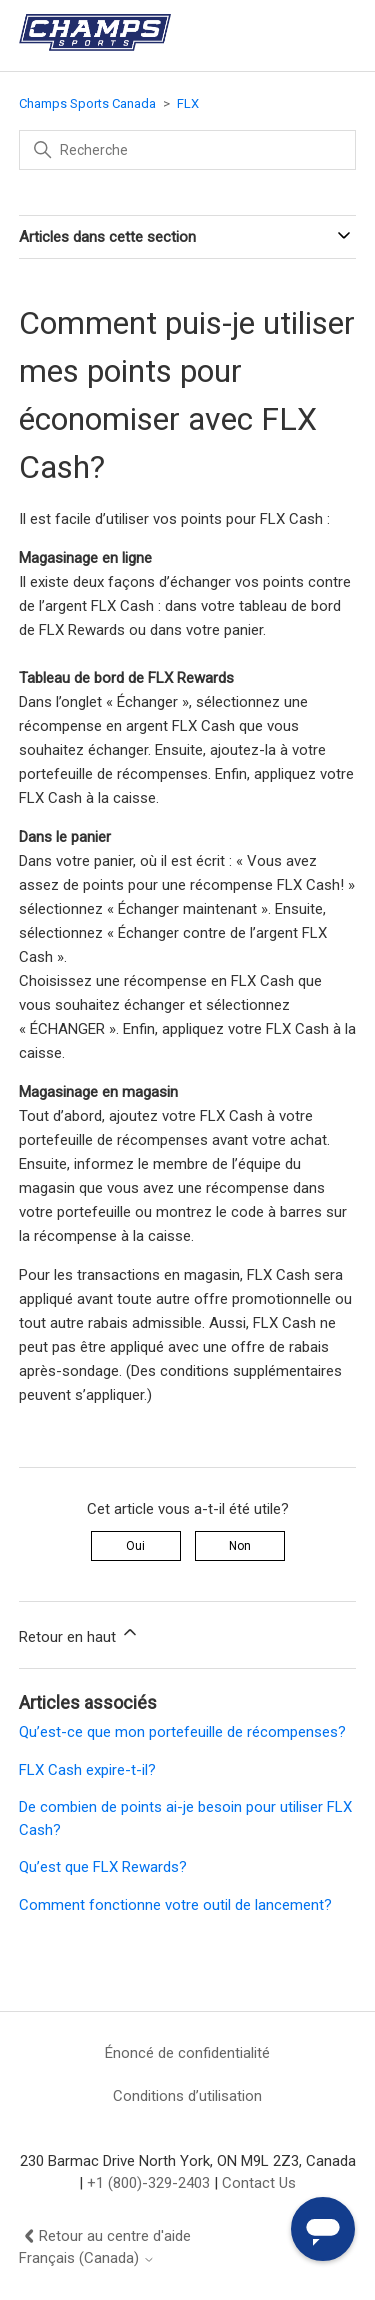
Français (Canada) (87, 2258)
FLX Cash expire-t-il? (87, 1770)
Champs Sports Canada (87, 103)
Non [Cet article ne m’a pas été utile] (240, 1546)
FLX (188, 103)
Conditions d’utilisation (187, 2096)
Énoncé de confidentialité (187, 2053)
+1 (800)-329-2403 (148, 2183)
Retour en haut (79, 1634)
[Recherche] (188, 150)
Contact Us (259, 2183)
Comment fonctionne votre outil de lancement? (175, 1905)
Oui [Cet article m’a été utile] (135, 1546)
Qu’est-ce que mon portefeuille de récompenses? (182, 1732)
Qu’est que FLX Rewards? (103, 1867)
